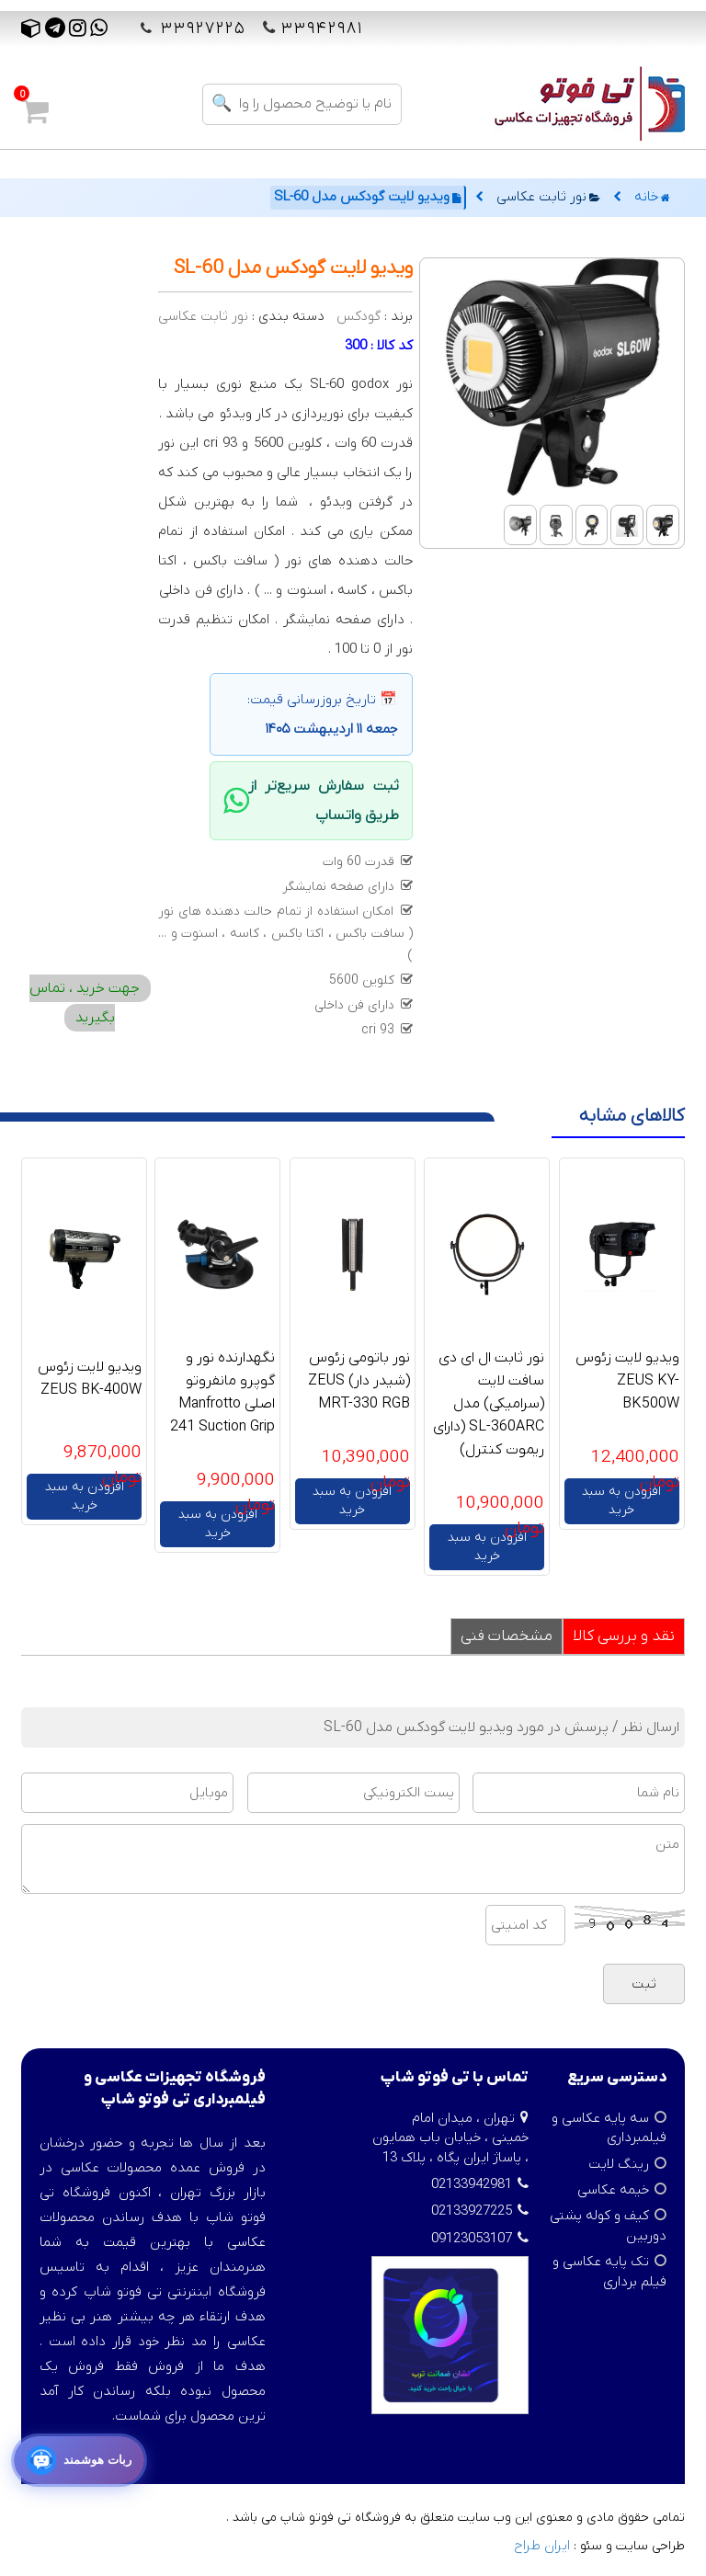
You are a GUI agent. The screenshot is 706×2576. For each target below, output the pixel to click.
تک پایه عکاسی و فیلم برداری (609, 2271)
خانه (652, 197)
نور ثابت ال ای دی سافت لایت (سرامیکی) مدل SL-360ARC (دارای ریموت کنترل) (488, 1404)
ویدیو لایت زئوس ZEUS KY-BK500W (627, 1381)
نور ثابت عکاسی (548, 197)
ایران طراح (542, 2545)
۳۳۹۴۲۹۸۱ (322, 29)
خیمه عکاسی (613, 2190)
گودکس (358, 316)
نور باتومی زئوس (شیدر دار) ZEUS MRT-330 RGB (359, 1381)
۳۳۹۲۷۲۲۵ (200, 29)
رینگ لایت (618, 2164)
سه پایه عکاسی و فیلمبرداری (609, 2128)
